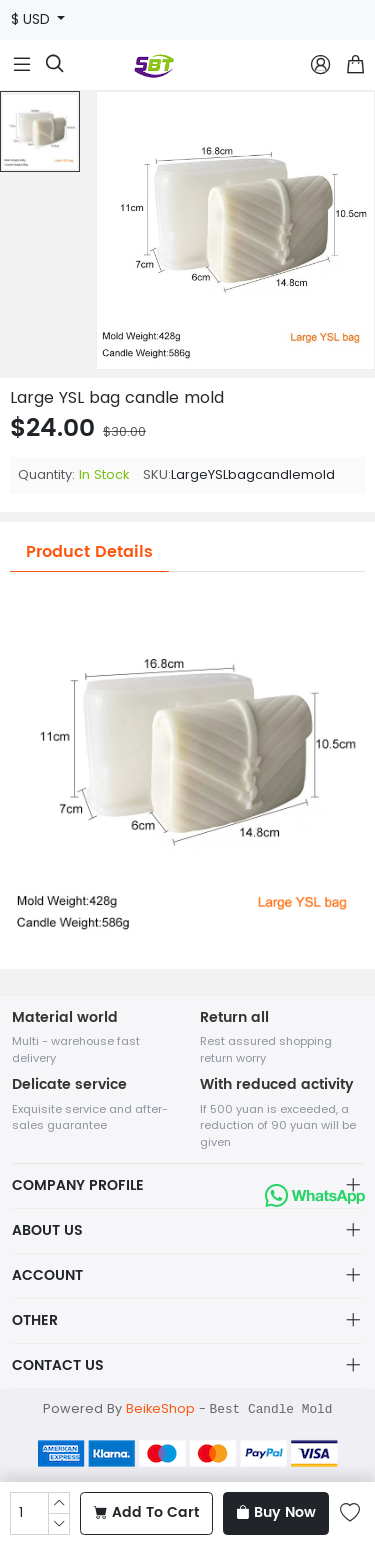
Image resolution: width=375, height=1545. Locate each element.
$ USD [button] (32, 19)
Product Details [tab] (89, 552)
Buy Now (276, 1513)
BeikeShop (160, 1408)
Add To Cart (146, 1513)
